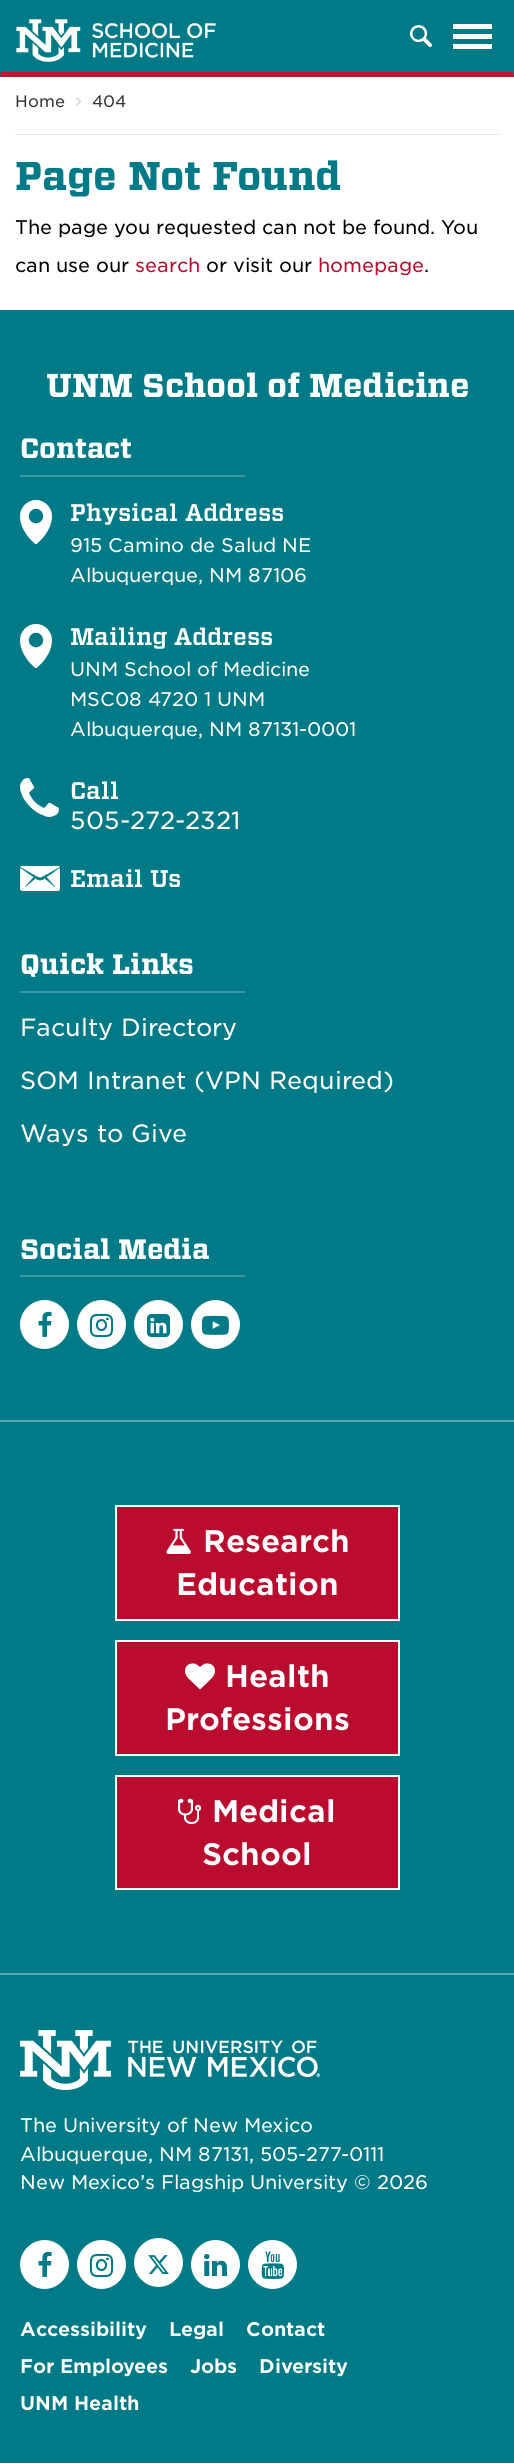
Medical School (257, 1832)
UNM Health (79, 2403)
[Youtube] (215, 1324)
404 (109, 101)
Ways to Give (103, 1134)
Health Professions (257, 1697)
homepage (371, 265)
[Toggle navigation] (473, 36)
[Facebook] (44, 1324)
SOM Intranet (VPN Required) (207, 1081)
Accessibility (83, 2329)
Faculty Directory (128, 1028)
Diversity (303, 2366)
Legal (196, 2329)
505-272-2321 (155, 820)
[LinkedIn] (158, 1324)
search (167, 265)
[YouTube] (272, 2264)
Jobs (213, 2366)
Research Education (257, 1562)
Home (40, 101)
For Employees (94, 2366)
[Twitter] (158, 2262)
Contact (285, 2329)
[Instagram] (101, 1324)
